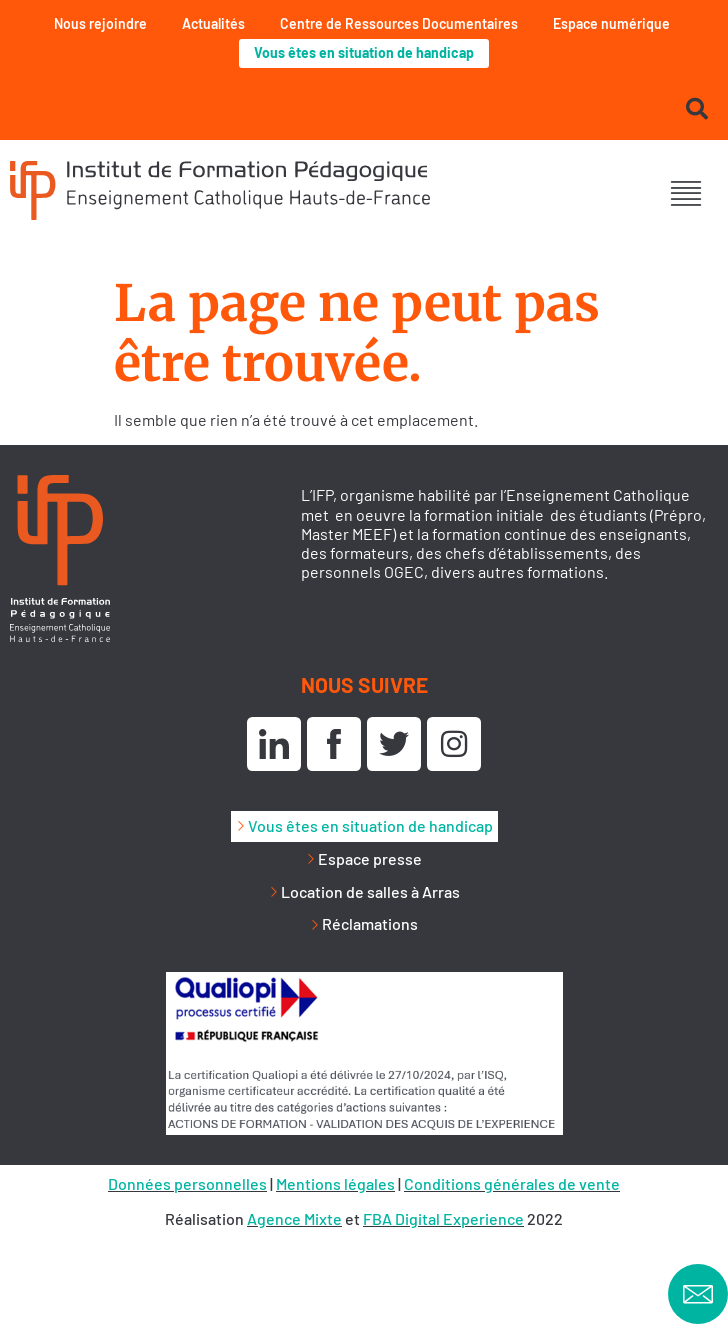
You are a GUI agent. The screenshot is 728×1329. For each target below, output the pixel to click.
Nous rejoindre (100, 23)
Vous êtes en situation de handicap (364, 52)
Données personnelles (187, 1183)
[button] (685, 193)
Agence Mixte (294, 1218)
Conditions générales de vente (512, 1183)
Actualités (213, 23)
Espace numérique (611, 23)
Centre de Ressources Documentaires (399, 23)
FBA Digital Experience (443, 1218)
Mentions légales (335, 1183)
